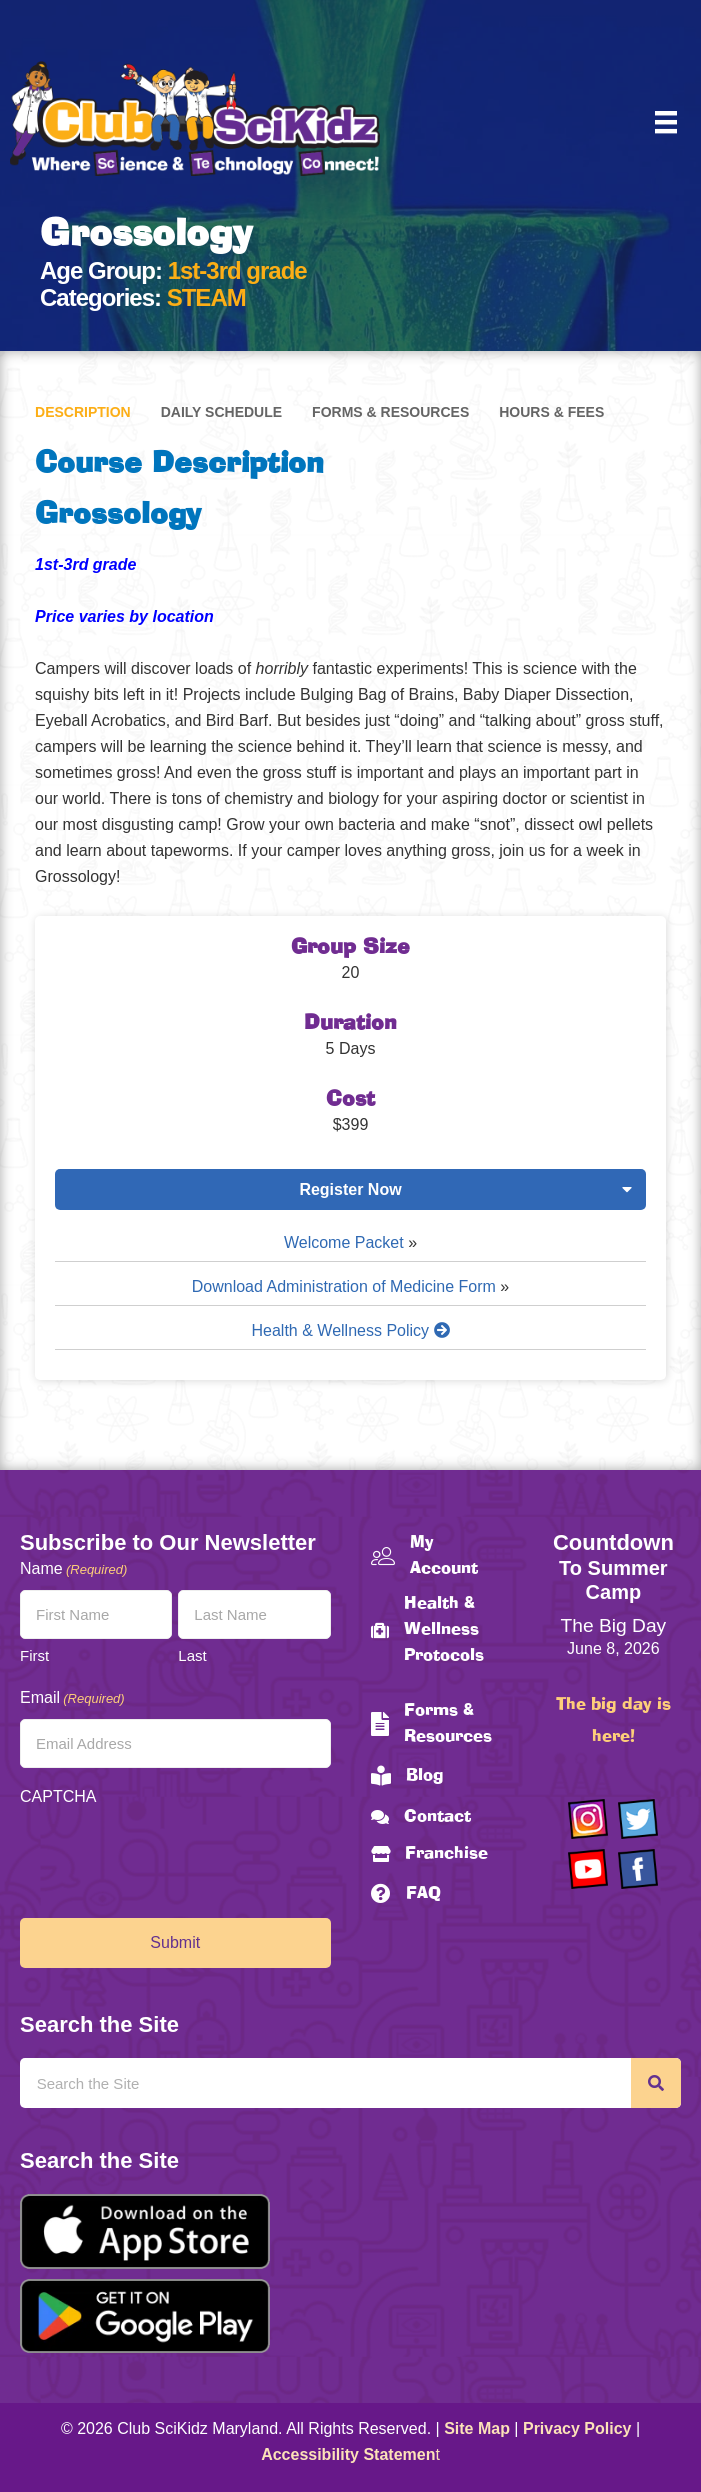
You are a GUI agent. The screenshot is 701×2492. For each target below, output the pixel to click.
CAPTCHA (58, 1796)
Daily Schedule (221, 412)
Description (83, 412)
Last (192, 1655)
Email (72, 1698)
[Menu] (666, 122)
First (34, 1655)
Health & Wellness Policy (351, 1330)
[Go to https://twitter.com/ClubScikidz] (638, 1819)
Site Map (477, 2428)
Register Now (350, 1189)
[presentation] (172, 1857)
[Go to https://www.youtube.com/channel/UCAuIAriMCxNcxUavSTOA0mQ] (588, 1869)
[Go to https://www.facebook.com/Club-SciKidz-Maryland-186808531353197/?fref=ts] (638, 1869)
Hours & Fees (551, 412)
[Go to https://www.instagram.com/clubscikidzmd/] (588, 1819)
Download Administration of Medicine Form (344, 1286)
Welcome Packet (344, 1242)
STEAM (206, 297)
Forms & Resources (390, 412)
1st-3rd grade (237, 270)
